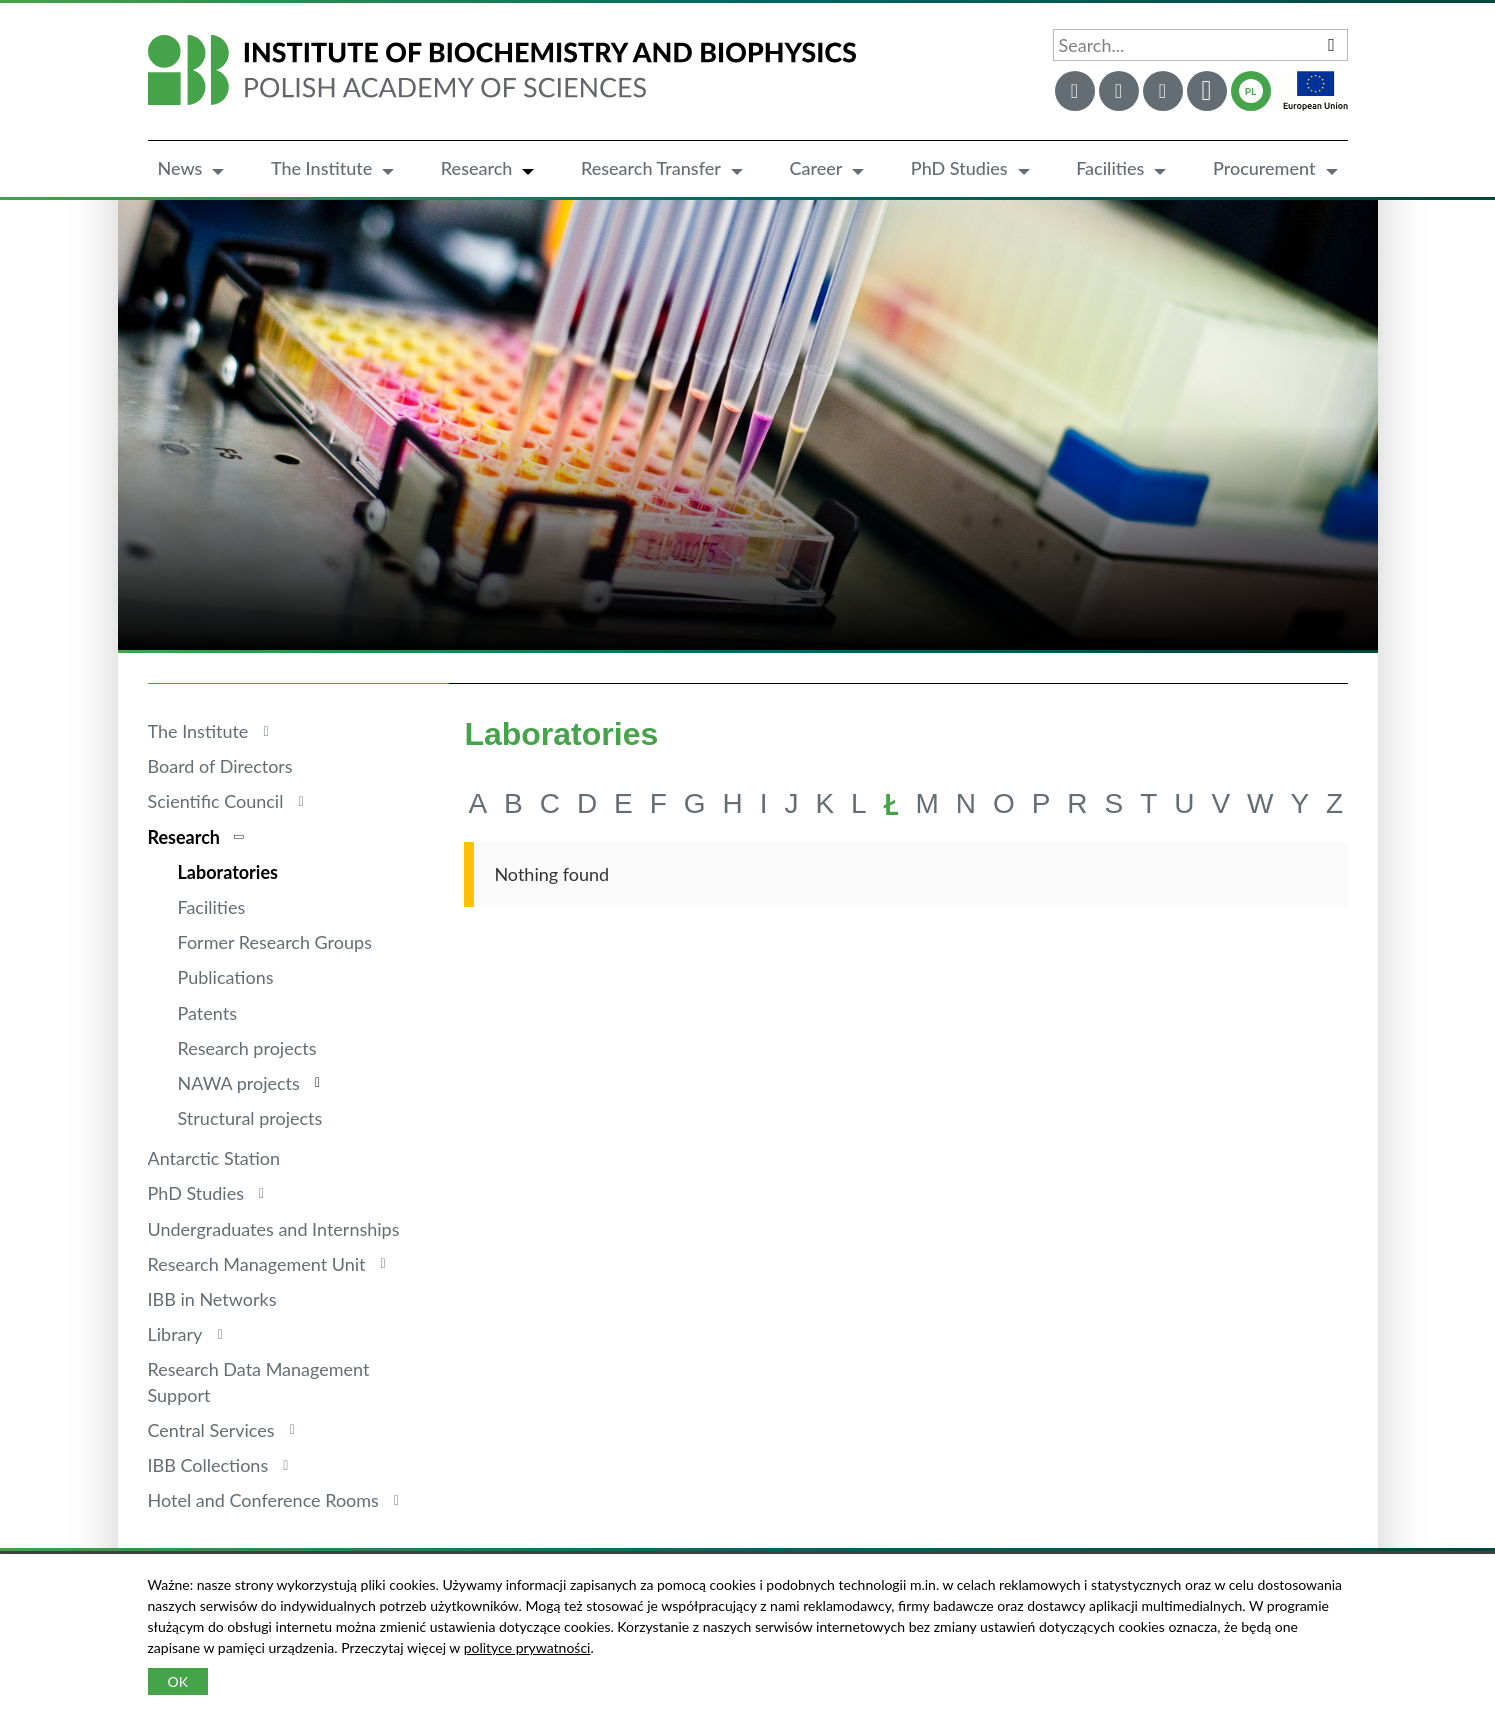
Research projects (247, 1048)
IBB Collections (208, 1465)
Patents (207, 1013)
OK (178, 1681)
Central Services (211, 1430)
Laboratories (228, 872)
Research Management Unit (257, 1264)
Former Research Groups (275, 942)
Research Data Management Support (259, 1381)
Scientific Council (216, 801)
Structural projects (250, 1118)
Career (815, 168)
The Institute (321, 168)
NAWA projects (239, 1083)
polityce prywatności (527, 1647)
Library (175, 1334)
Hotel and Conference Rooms (263, 1500)
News (180, 168)
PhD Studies (959, 168)
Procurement (1264, 168)
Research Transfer (651, 168)
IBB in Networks (212, 1299)
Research (477, 168)
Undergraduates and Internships (274, 1229)
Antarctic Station (214, 1158)
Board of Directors (220, 766)
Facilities (1110, 168)
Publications (226, 977)
